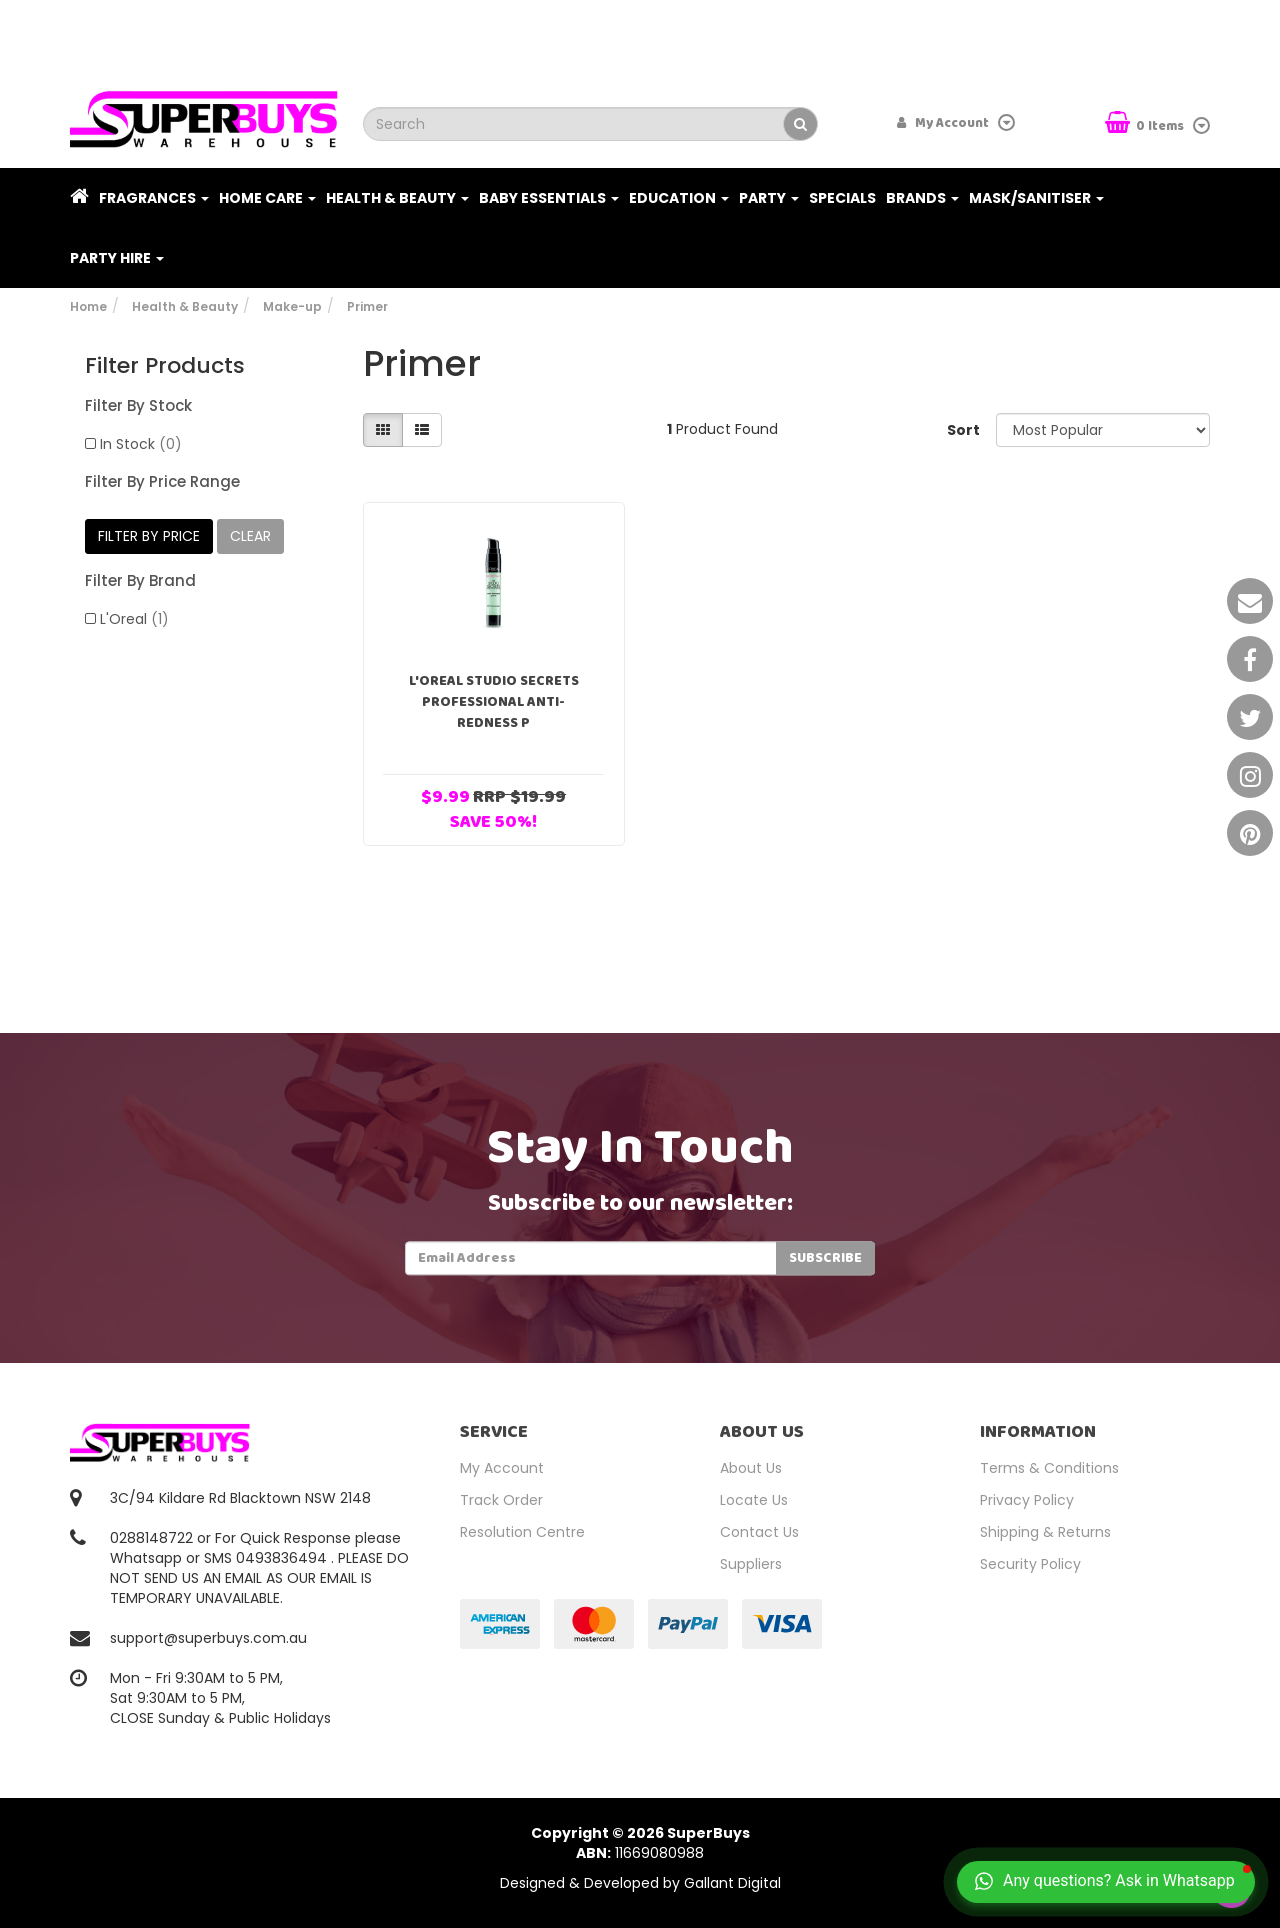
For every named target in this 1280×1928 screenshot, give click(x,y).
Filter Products (165, 366)
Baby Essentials (549, 198)
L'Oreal (134, 619)
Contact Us (759, 1532)
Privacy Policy (1027, 1500)
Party (769, 198)
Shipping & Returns (1045, 1532)
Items (1146, 124)
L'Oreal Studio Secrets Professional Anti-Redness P (494, 702)
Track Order (501, 1500)
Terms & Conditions (1049, 1468)
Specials (842, 198)
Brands (922, 198)
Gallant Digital (732, 1883)
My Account (502, 1468)
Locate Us (754, 1500)
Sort (963, 430)
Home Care (267, 198)
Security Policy (1030, 1564)
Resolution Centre (522, 1532)
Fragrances (154, 198)
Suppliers (751, 1564)
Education (679, 198)
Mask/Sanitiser (1036, 198)
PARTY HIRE (117, 258)
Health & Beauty (397, 198)
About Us (751, 1468)
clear (250, 536)
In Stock (141, 444)
